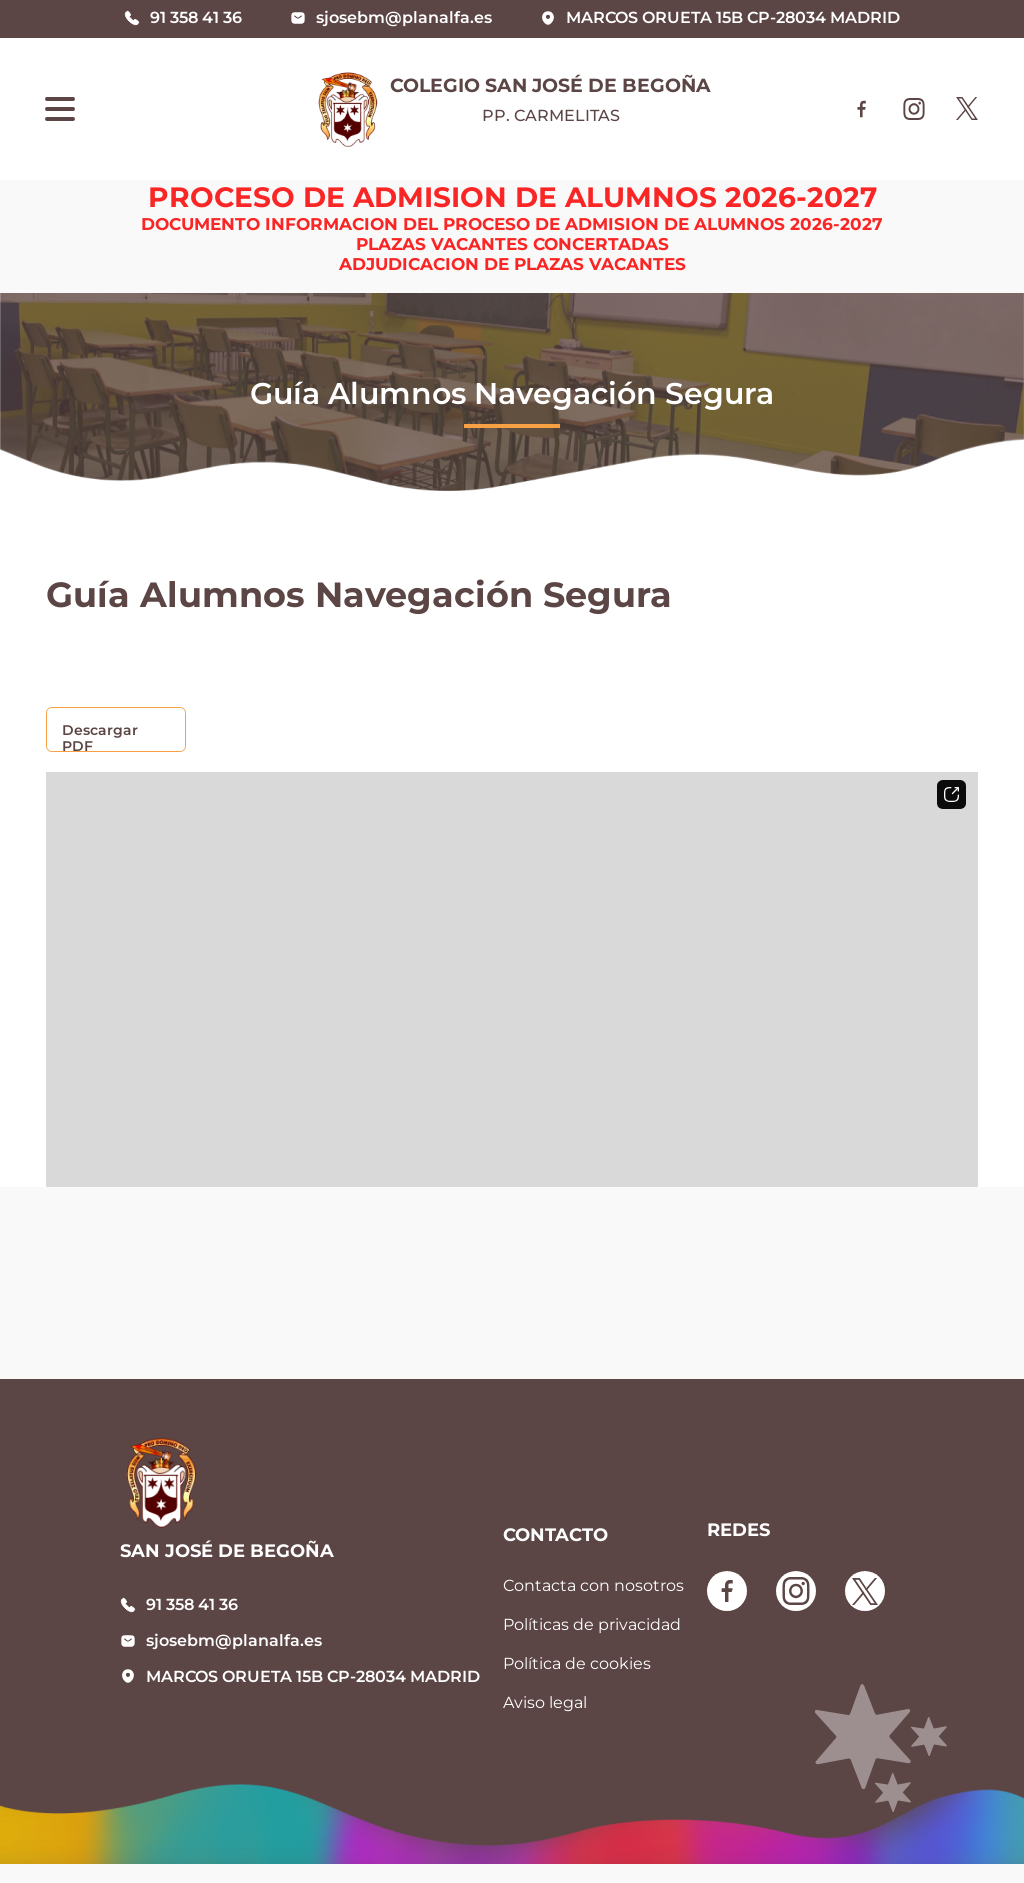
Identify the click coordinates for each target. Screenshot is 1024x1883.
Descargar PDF (100, 737)
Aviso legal (545, 1702)
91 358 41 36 (192, 1604)
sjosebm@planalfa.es (234, 1640)
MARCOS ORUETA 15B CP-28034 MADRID (313, 1676)
